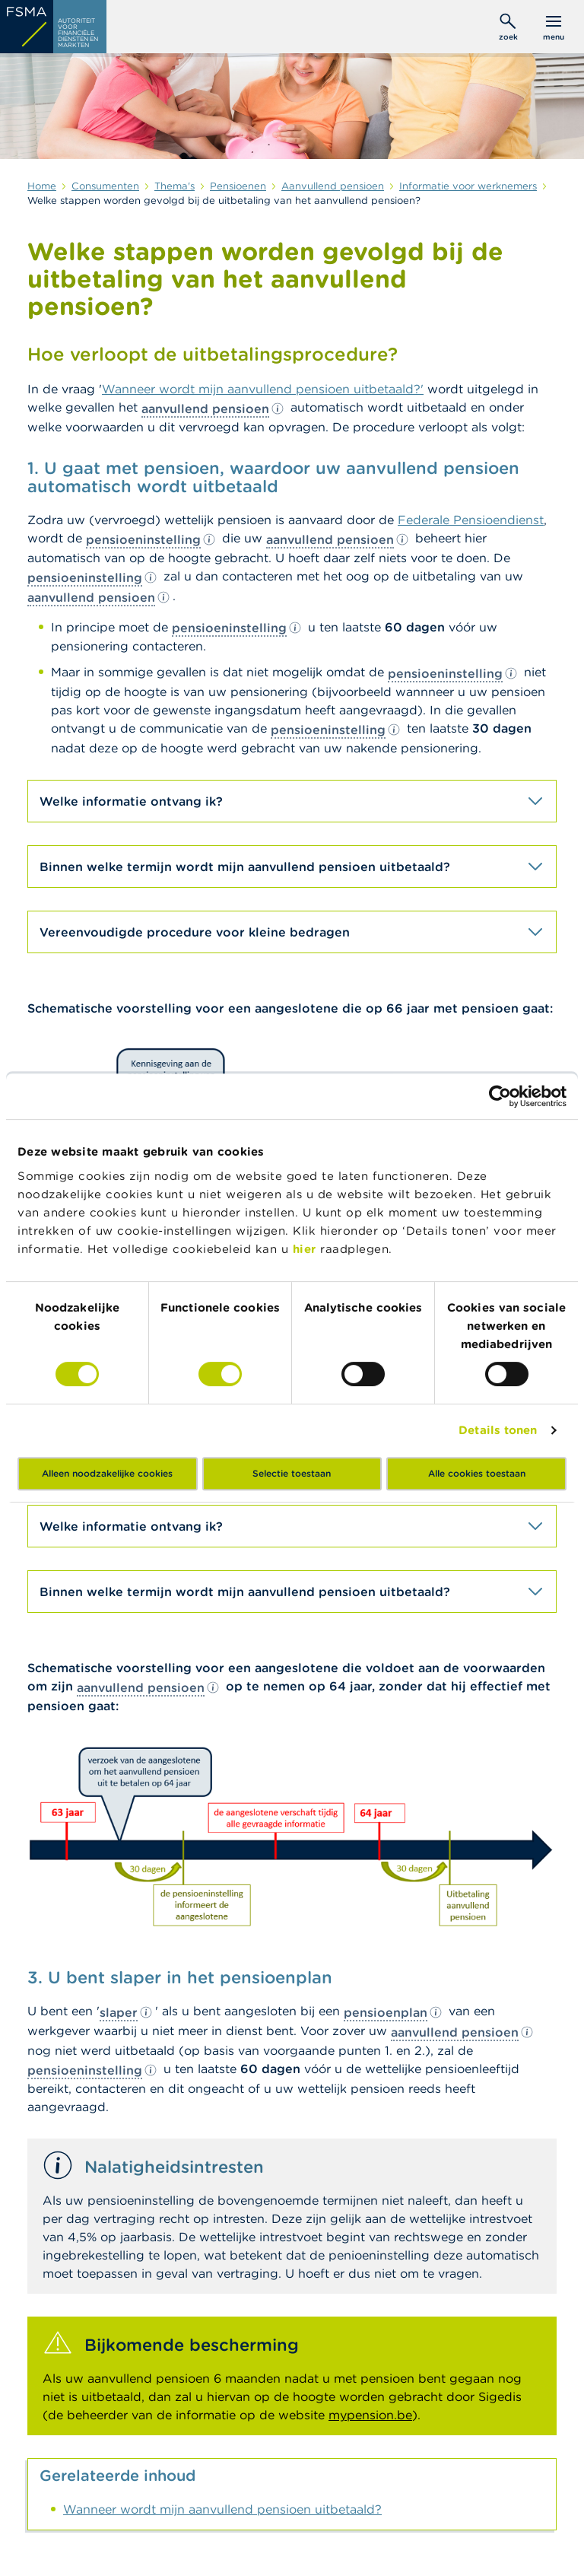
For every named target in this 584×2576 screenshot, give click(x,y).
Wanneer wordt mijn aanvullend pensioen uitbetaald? (222, 2509)
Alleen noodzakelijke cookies (107, 1473)
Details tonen (498, 1430)
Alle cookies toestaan (476, 1473)
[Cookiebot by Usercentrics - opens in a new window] (500, 1096)
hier (307, 1249)
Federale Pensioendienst (471, 519)
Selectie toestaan (291, 1473)
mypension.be (370, 2414)
